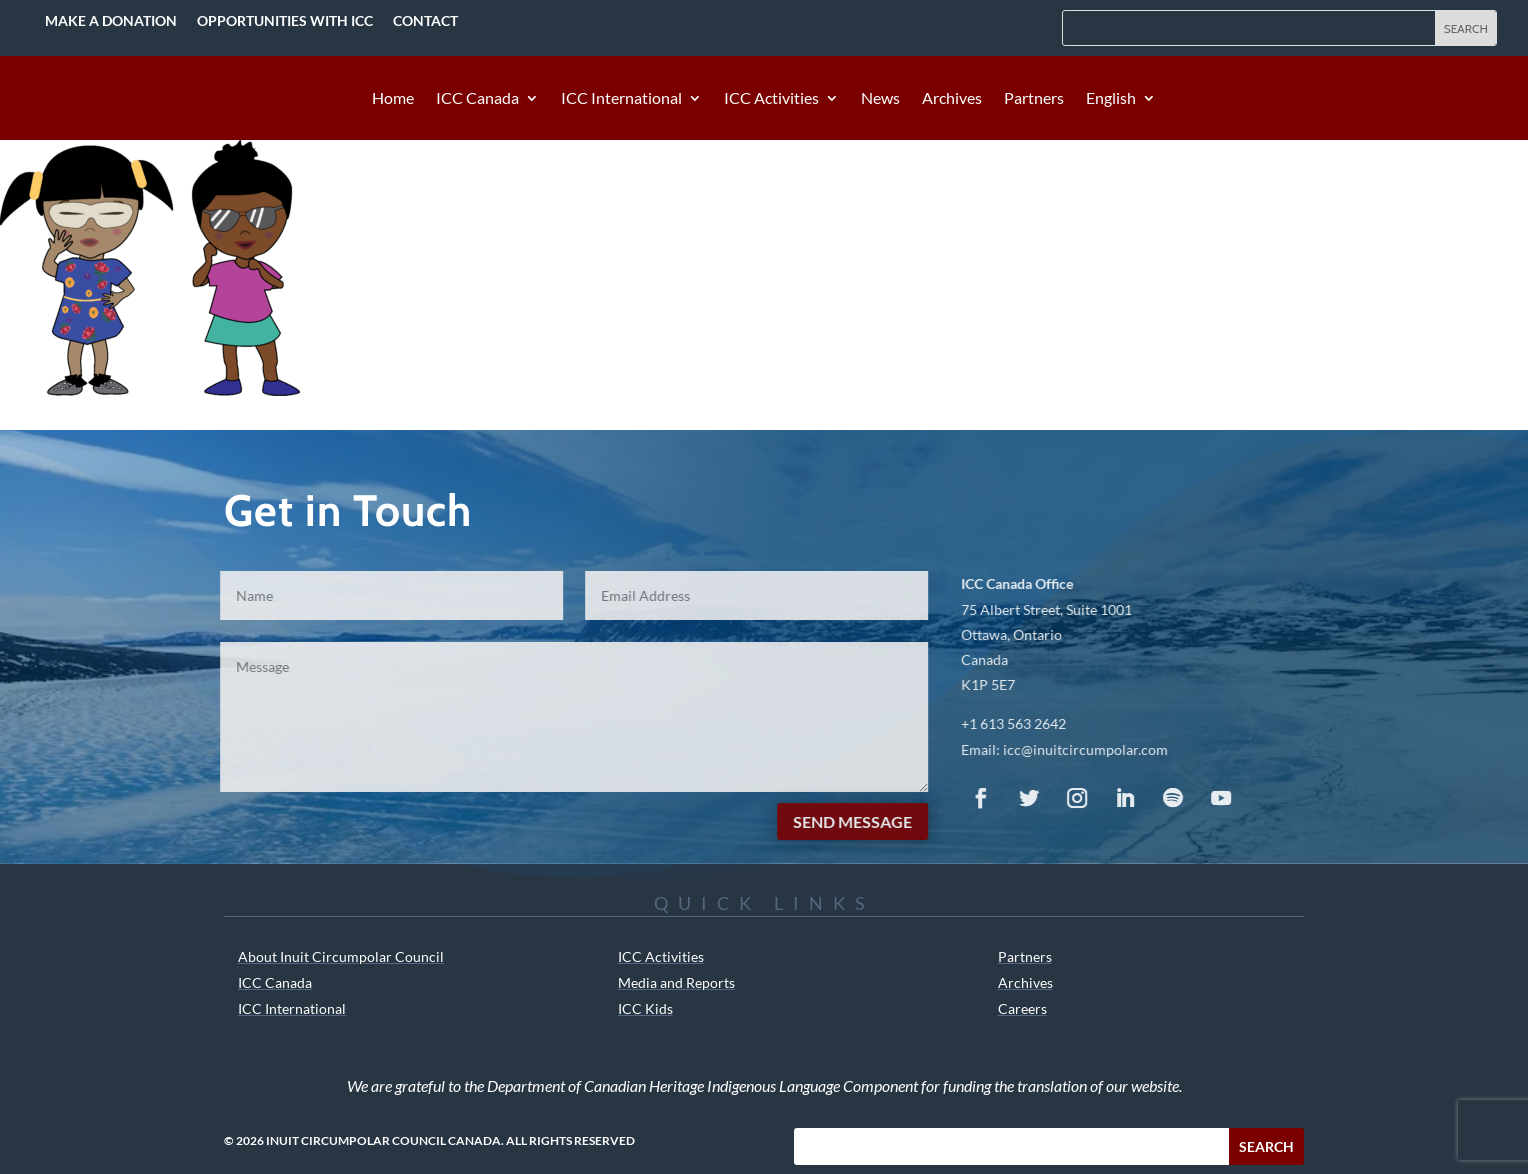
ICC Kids (645, 1008)
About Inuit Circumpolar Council (341, 956)
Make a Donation (111, 20)
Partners (1034, 99)
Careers (1022, 1008)
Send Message (834, 821)
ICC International (621, 99)
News (880, 99)
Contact (425, 20)
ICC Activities (771, 99)
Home (393, 99)
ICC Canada (477, 99)
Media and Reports (676, 982)
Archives (952, 99)
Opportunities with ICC (285, 20)
